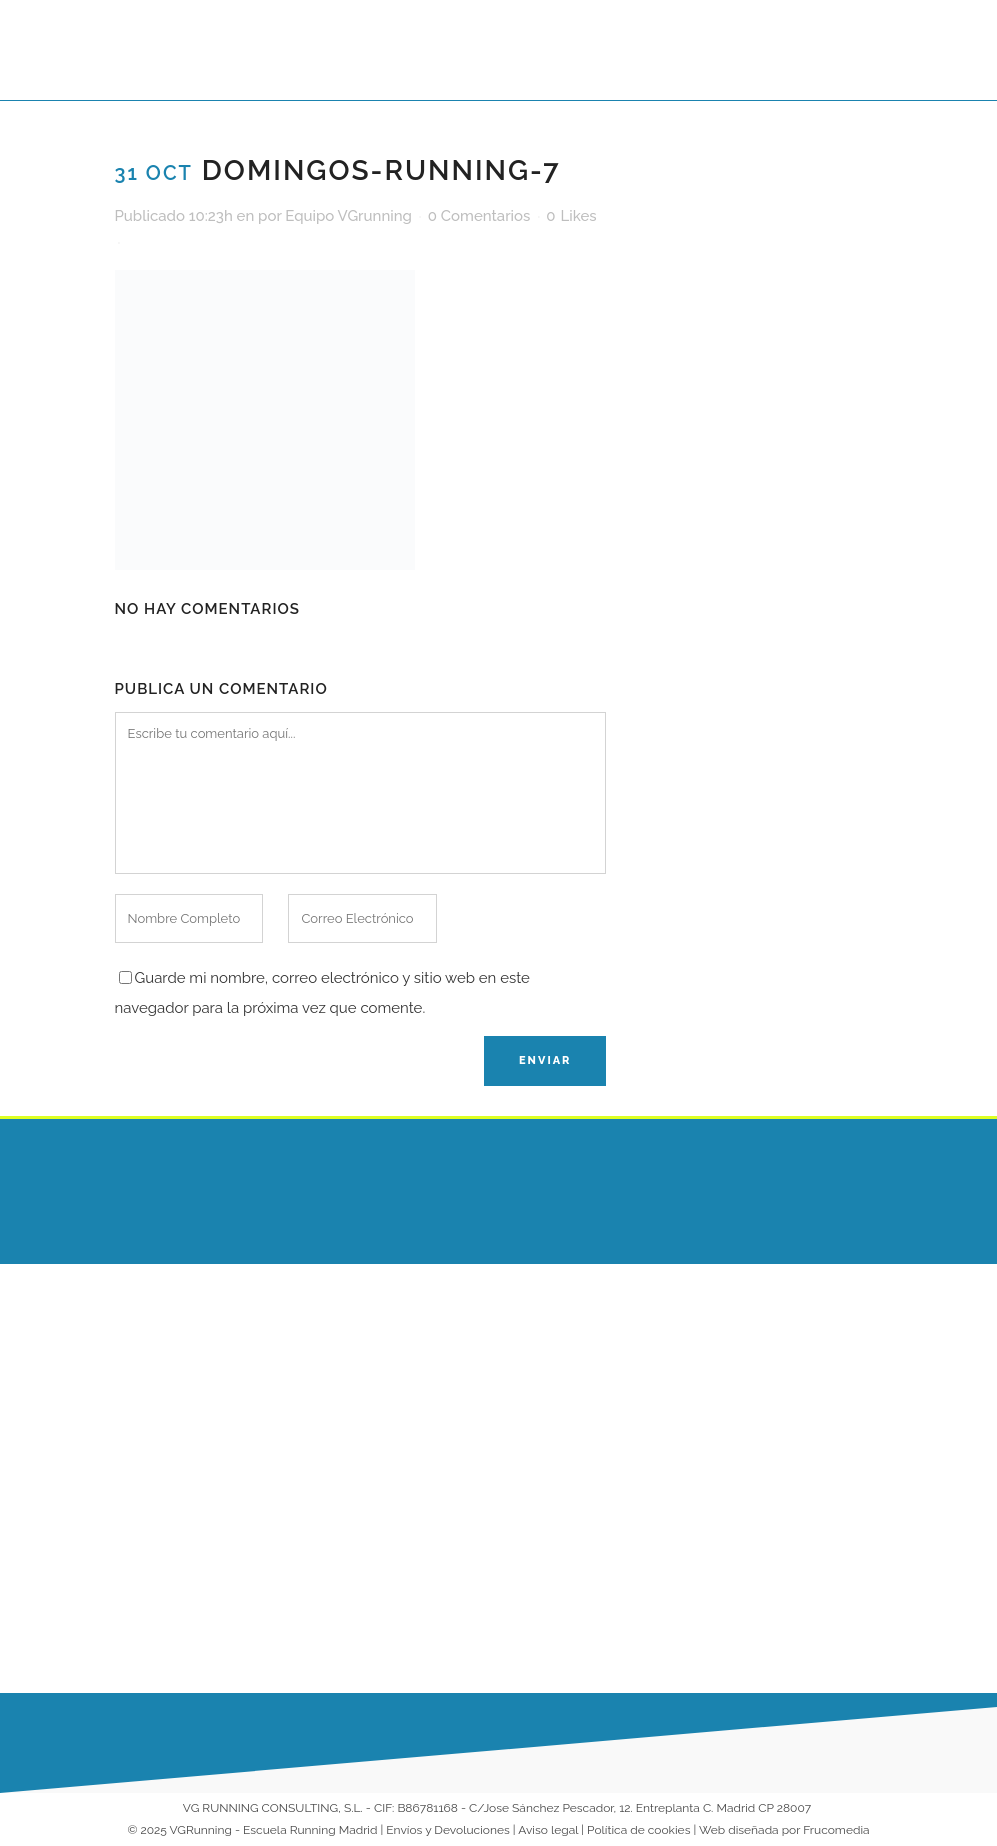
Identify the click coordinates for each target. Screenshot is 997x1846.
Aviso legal (548, 1830)
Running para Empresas (595, 1477)
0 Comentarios (479, 216)
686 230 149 (780, 1324)
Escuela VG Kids (571, 1360)
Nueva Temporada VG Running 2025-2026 (397, 1620)
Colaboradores (567, 1516)
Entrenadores (562, 1399)
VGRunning (201, 1830)
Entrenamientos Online (592, 1438)
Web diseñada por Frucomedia (784, 1830)
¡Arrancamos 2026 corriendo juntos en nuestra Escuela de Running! (389, 1491)
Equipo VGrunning (348, 216)
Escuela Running (573, 1321)
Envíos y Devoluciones (447, 1830)
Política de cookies (638, 1830)
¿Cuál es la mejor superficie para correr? (399, 1362)
